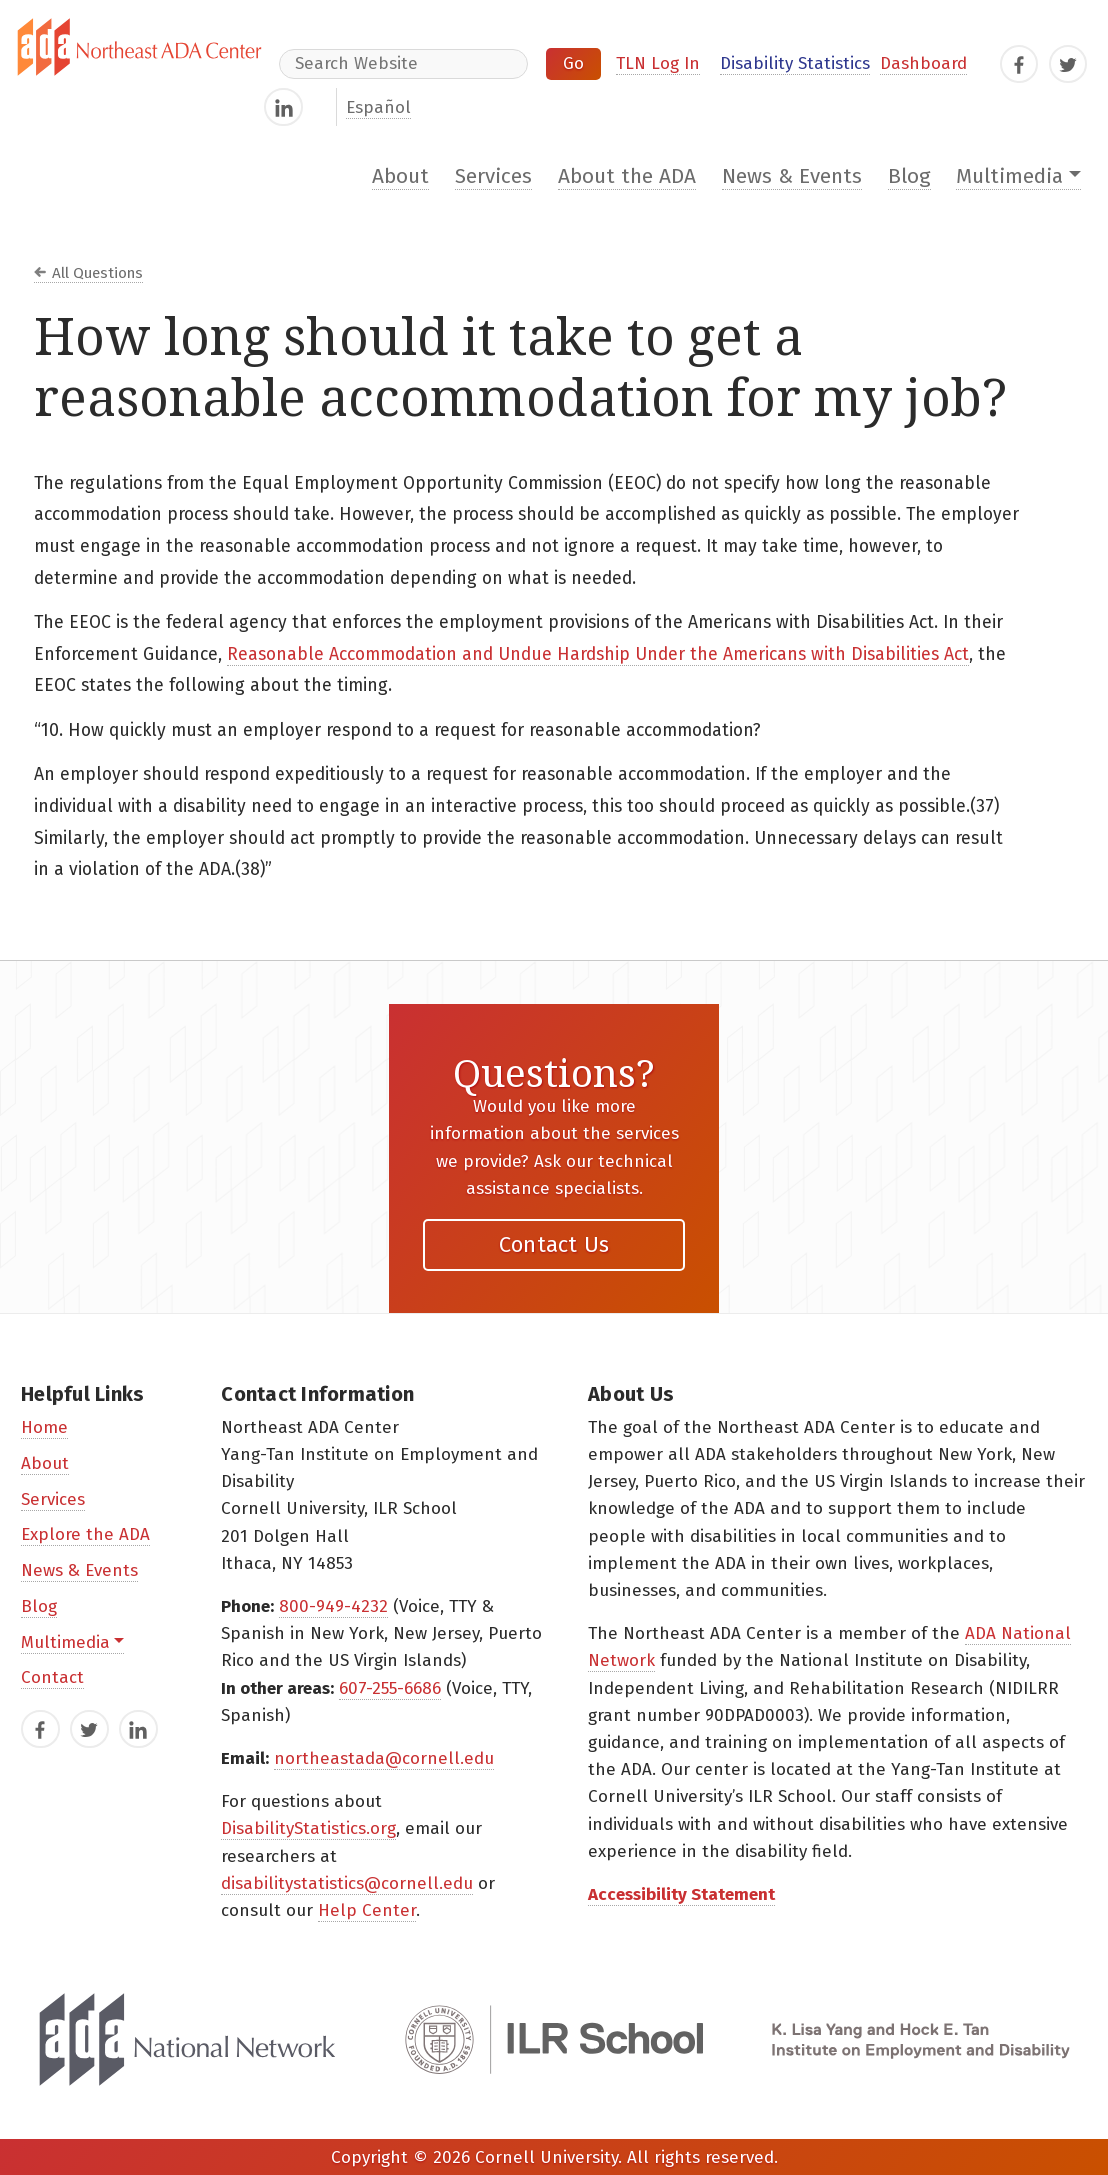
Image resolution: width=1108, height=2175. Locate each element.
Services (493, 176)
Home (44, 1427)
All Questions (97, 273)
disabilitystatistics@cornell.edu (347, 1883)
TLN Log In (658, 63)
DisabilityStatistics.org (308, 1828)
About (400, 176)
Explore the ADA (85, 1534)
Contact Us (554, 1244)
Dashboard (923, 63)
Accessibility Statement (681, 1894)
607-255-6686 (390, 1688)
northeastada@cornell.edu (384, 1758)
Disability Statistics (795, 63)
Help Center (367, 1910)
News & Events (792, 176)
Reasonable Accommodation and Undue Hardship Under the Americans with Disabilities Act (598, 654)
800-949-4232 (333, 1606)
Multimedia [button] (1009, 176)
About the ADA (627, 176)
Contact (52, 1677)
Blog (909, 176)
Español (378, 107)
